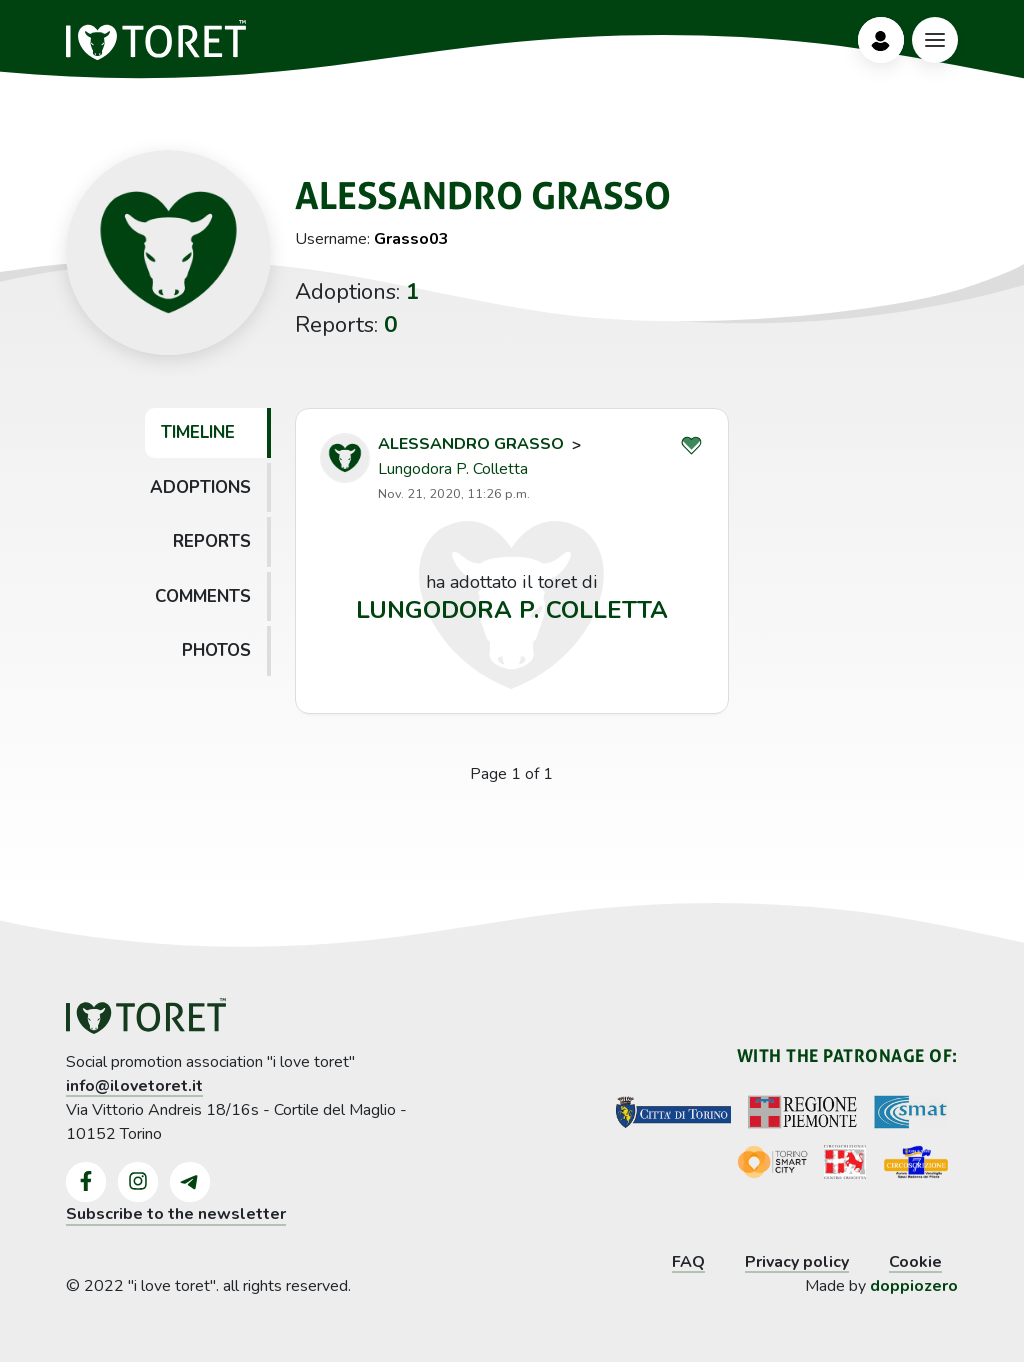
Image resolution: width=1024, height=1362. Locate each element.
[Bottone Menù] (935, 40)
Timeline (198, 432)
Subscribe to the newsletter (176, 1214)
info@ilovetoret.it (134, 1086)
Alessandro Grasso (471, 444)
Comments (203, 596)
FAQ (688, 1262)
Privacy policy (797, 1262)
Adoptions (200, 487)
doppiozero (914, 1286)
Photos (216, 650)
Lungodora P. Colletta (453, 469)
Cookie (915, 1262)
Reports (212, 541)
